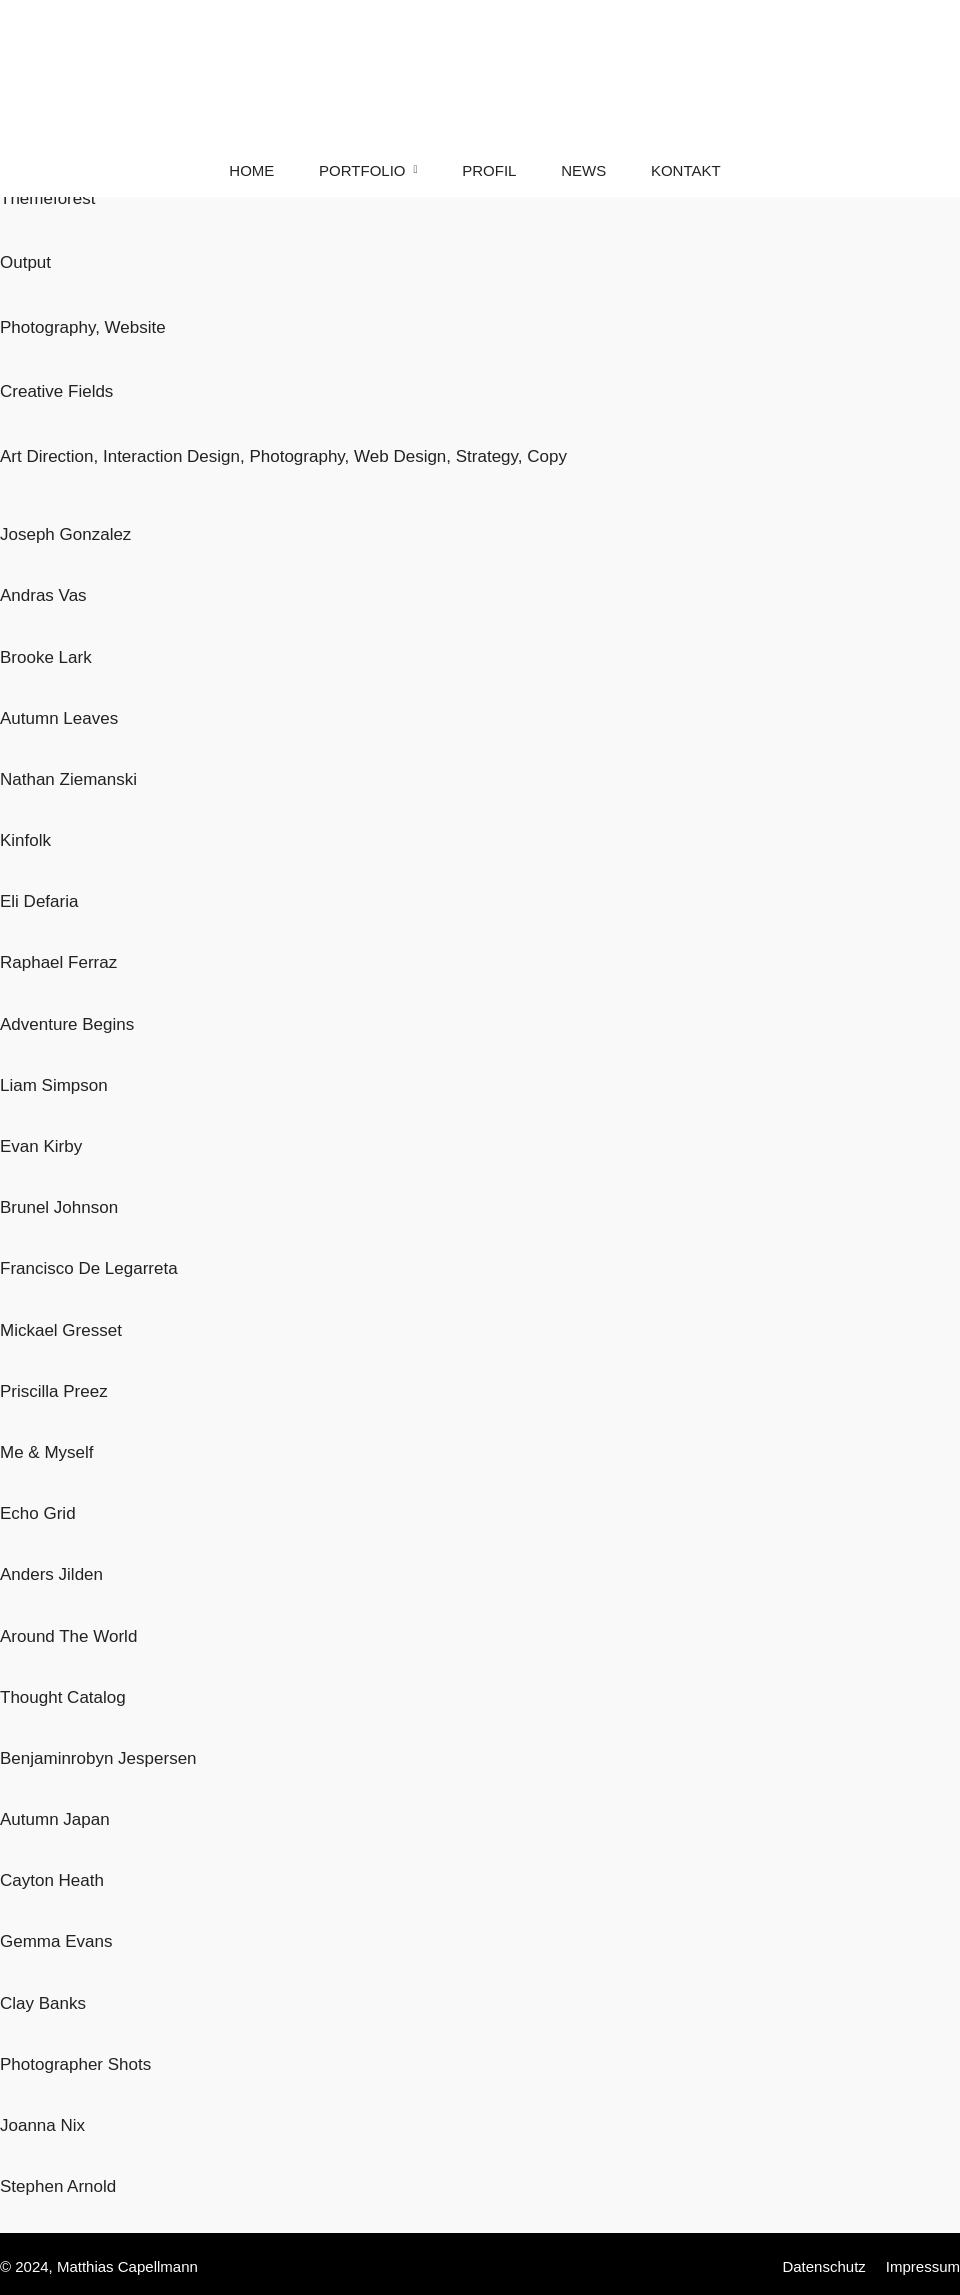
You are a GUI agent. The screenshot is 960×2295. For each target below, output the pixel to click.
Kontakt (686, 170)
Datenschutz (823, 2266)
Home (251, 170)
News (583, 170)
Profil (489, 170)
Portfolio (362, 170)
